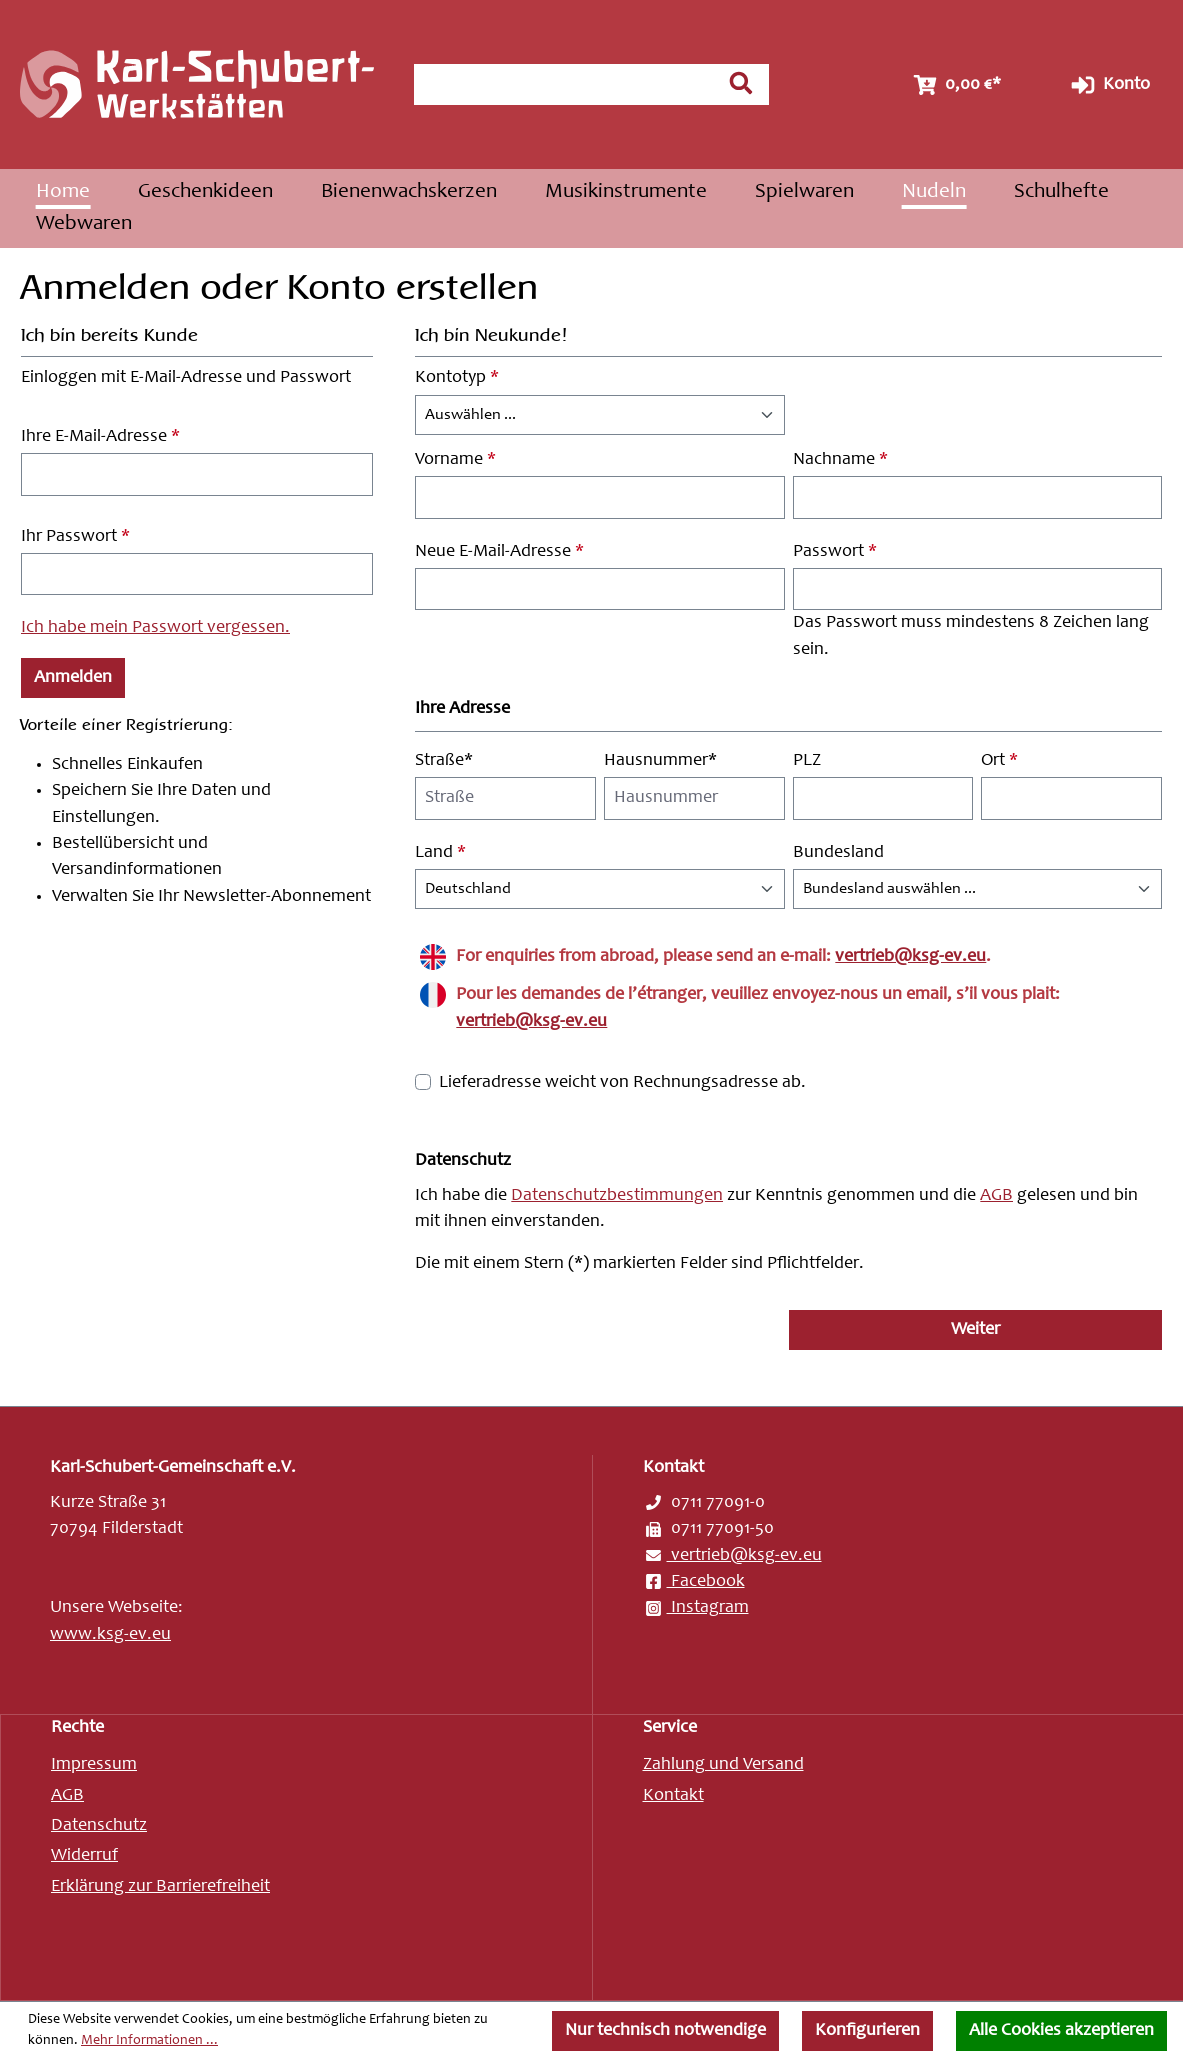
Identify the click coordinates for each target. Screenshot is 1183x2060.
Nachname (840, 460)
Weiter (975, 1330)
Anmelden (73, 678)
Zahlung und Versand (723, 1765)
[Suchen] (741, 83)
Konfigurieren (867, 2031)
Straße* (444, 761)
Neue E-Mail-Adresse (499, 552)
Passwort (835, 552)
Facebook (694, 1582)
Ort (999, 761)
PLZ (807, 761)
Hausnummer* (660, 761)
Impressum (94, 1765)
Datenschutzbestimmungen (617, 1196)
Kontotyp (457, 378)
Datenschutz (99, 1826)
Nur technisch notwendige (665, 2031)
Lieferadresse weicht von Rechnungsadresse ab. (622, 1083)
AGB (996, 1196)
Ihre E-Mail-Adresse (100, 437)
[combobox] (563, 84)
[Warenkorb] (955, 85)
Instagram (696, 1608)
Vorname (455, 460)
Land (440, 853)
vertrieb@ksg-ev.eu (910, 957)
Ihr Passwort (75, 537)
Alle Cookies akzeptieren (1061, 2031)
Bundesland (838, 853)
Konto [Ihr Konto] (1108, 85)
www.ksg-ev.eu (110, 1635)
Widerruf (84, 1856)
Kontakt (673, 1796)
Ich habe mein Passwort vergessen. (155, 628)
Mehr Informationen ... (149, 2041)
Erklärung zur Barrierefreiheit (160, 1887)
